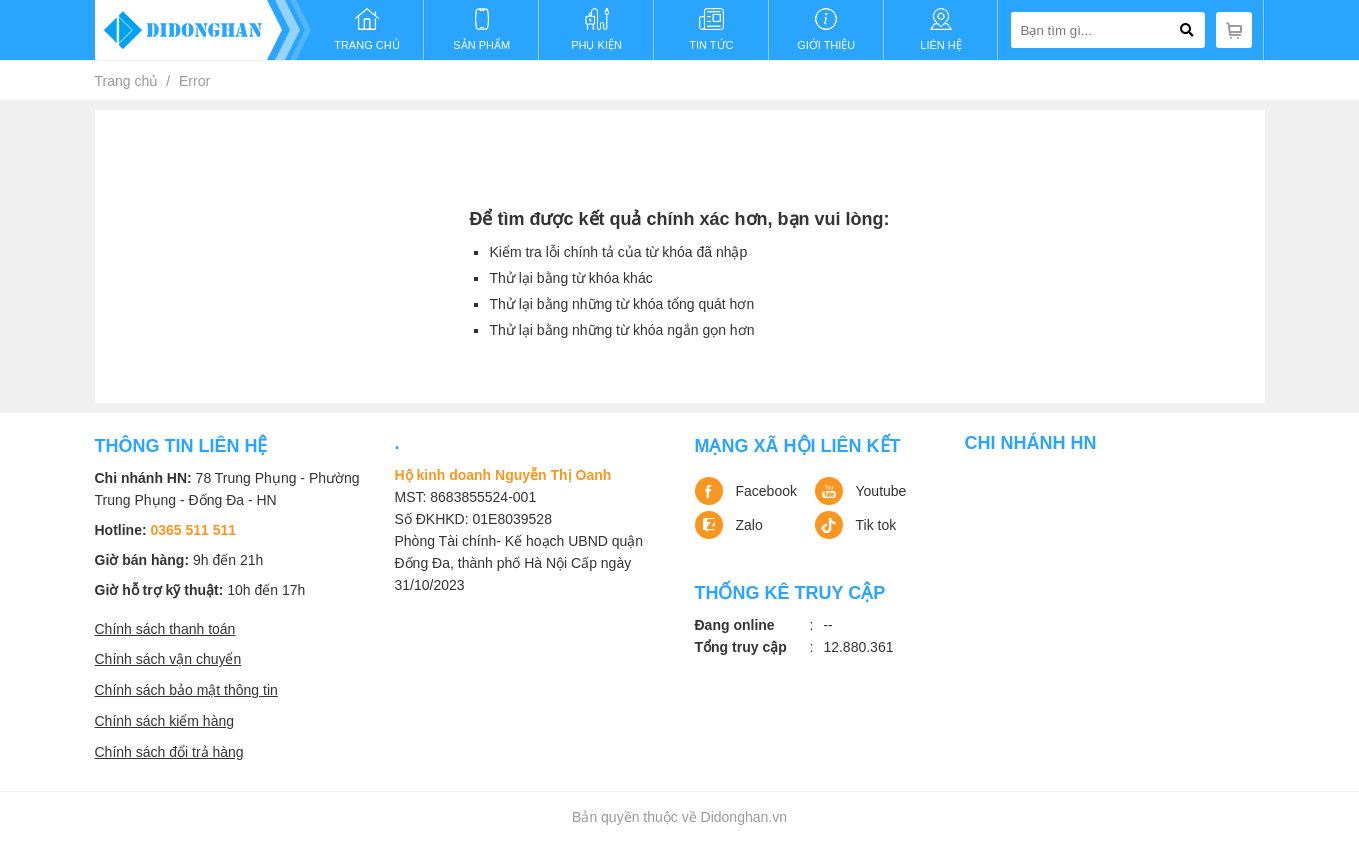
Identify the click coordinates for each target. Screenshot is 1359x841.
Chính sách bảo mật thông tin (186, 690)
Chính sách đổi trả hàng (169, 752)
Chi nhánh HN (1031, 443)
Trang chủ (127, 81)
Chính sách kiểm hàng (165, 721)
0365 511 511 (194, 530)
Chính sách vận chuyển (168, 659)
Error (194, 81)
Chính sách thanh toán (165, 629)
